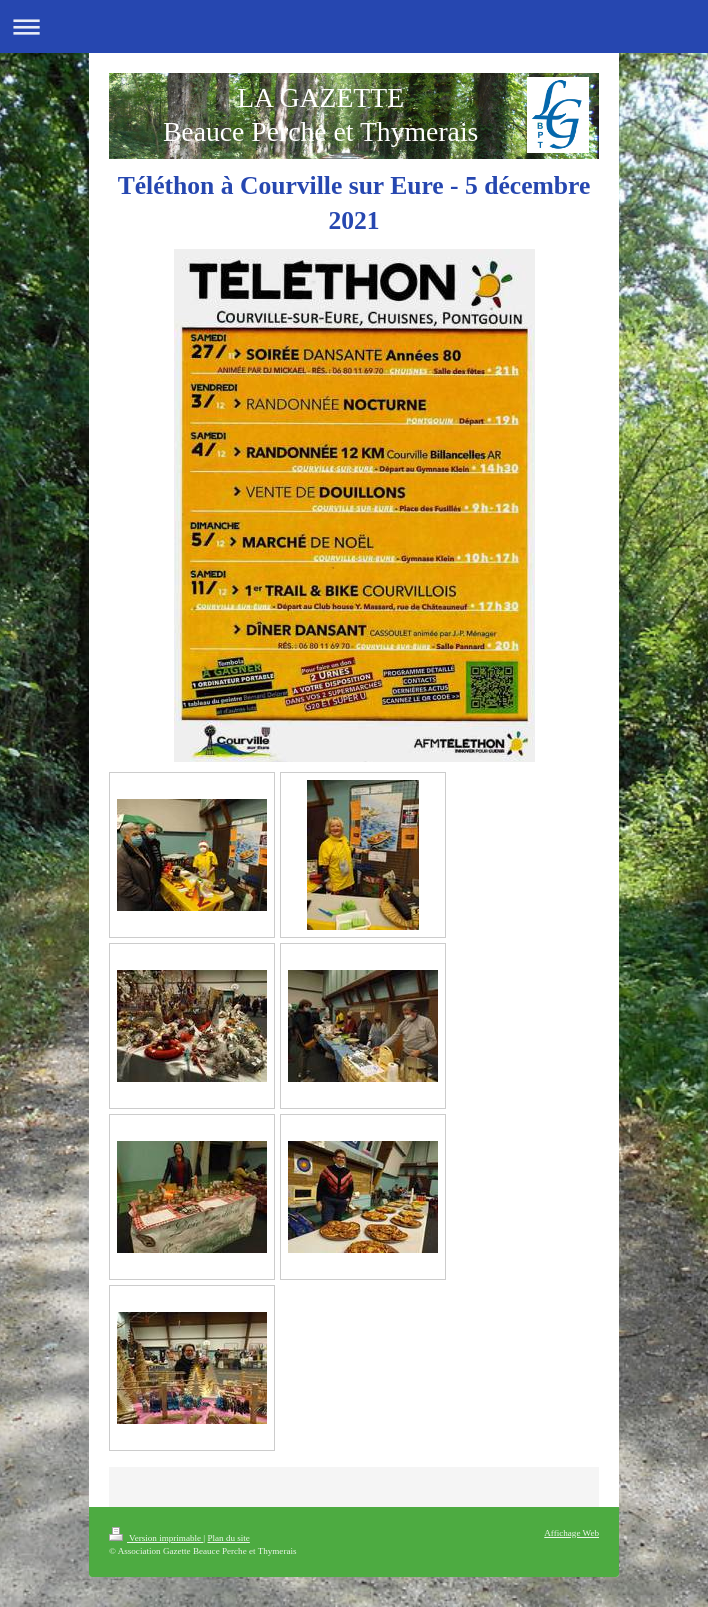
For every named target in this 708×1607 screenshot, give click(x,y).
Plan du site (228, 1538)
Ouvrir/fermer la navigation (354, 26)
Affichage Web (571, 1533)
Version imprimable (156, 1538)
